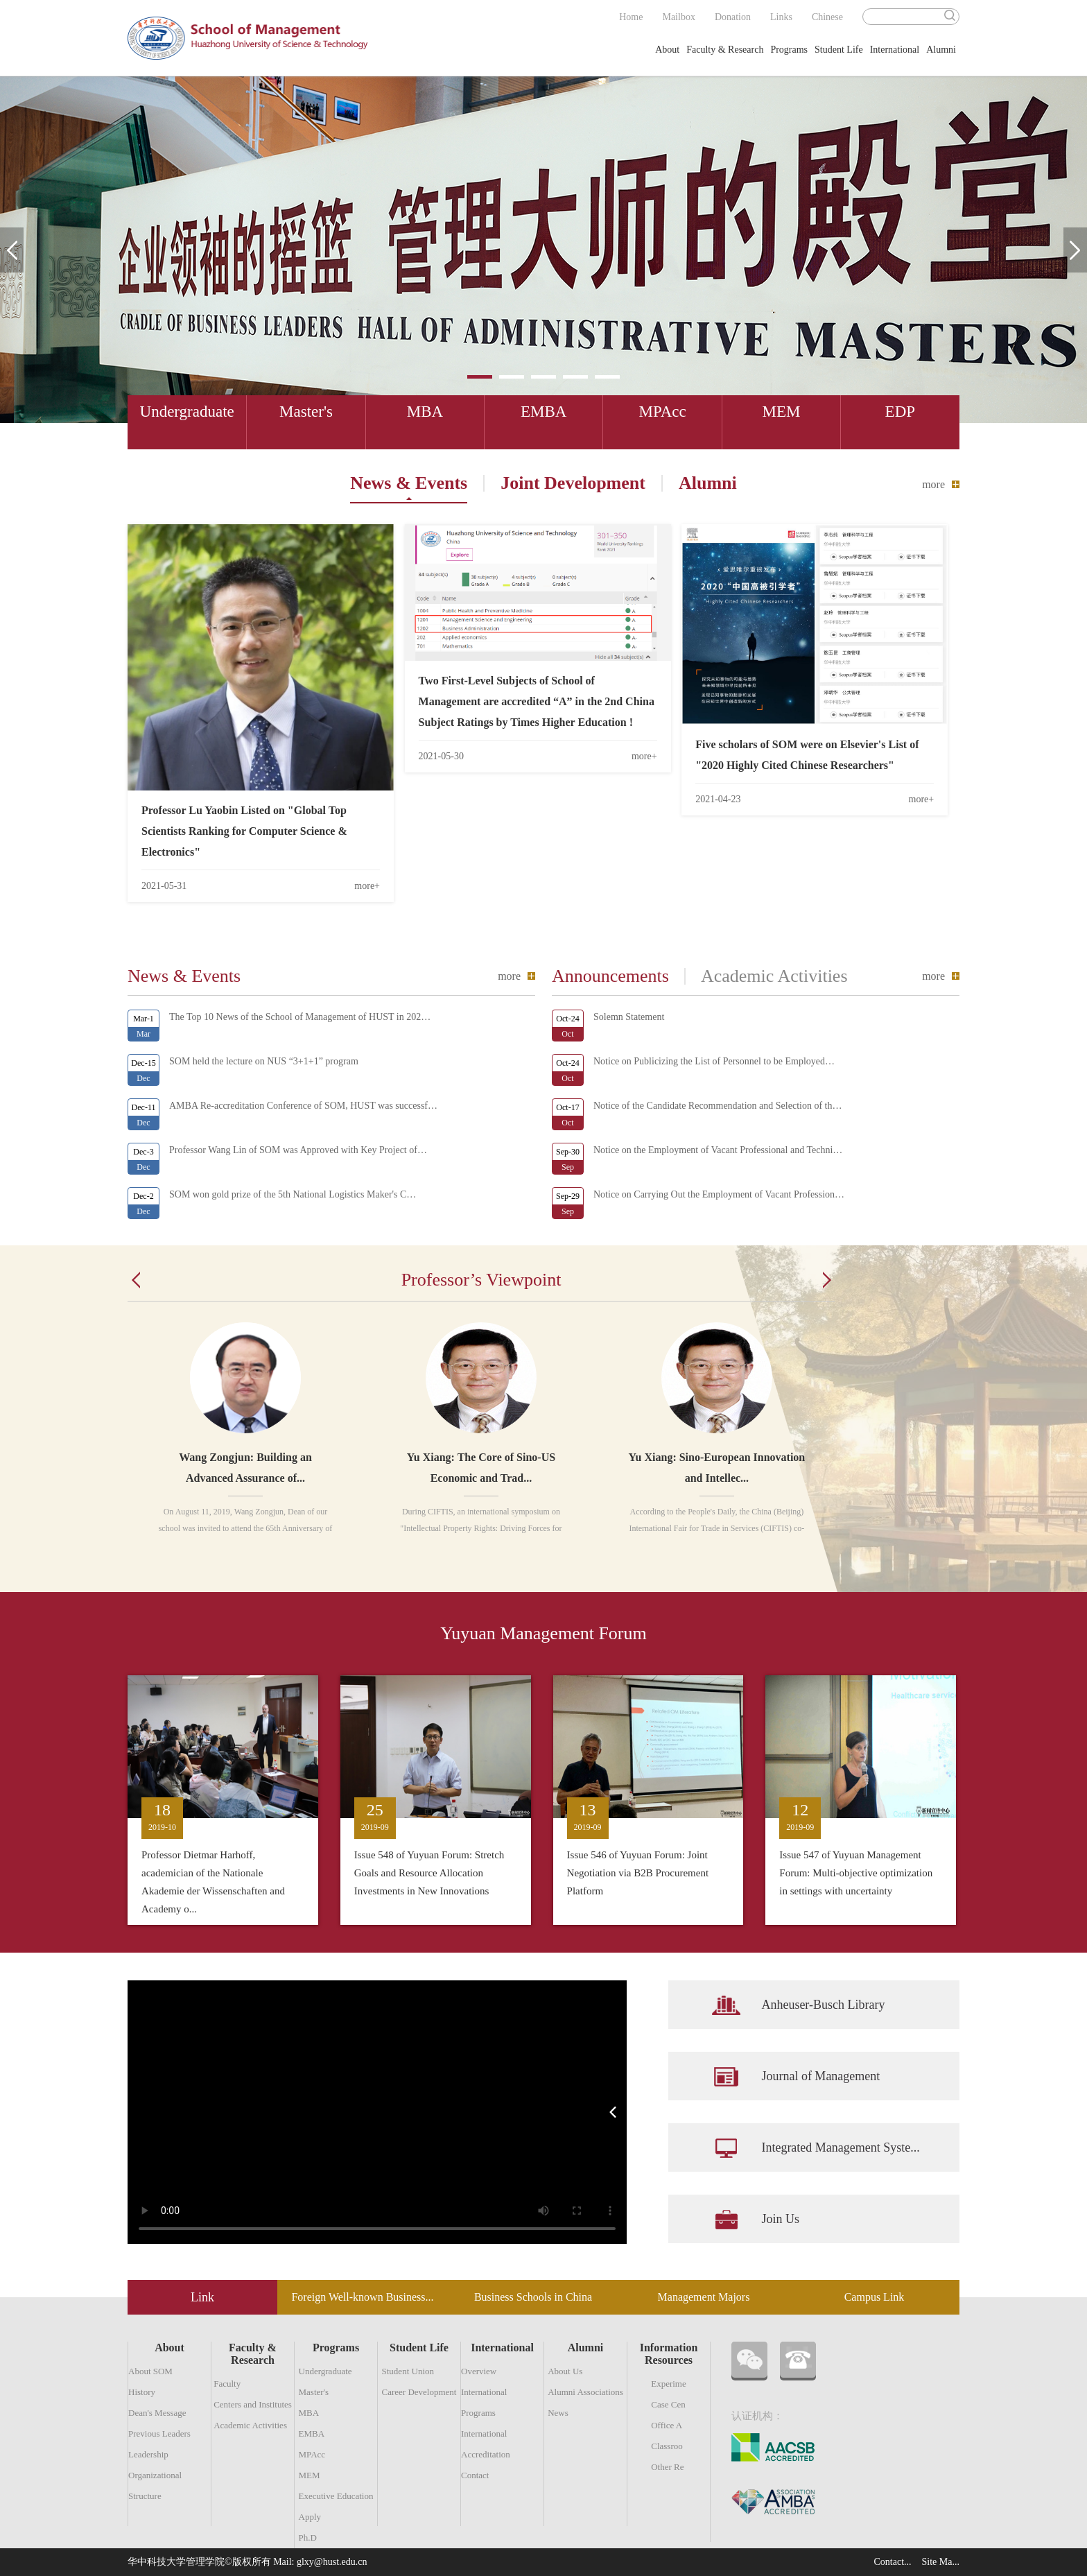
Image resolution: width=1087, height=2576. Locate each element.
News (558, 2413)
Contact (475, 2475)
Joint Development (573, 483)
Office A (666, 2425)
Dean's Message (157, 2413)
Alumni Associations (585, 2392)
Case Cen (668, 2404)
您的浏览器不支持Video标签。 (377, 2112)
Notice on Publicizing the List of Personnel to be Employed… (714, 1061)
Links (781, 17)
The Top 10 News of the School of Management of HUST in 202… (300, 1017)
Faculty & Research (724, 49)
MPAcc (312, 2454)
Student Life (839, 49)
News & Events (408, 483)
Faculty (227, 2383)
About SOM (150, 2371)
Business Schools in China (533, 2297)
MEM (309, 2475)
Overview (478, 2371)
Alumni (941, 49)
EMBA (312, 2433)
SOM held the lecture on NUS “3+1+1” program (263, 1061)
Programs (789, 49)
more (933, 484)
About (667, 49)
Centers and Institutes (253, 2404)
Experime (668, 2383)
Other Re (667, 2467)
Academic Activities (250, 2425)
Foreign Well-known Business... (362, 2297)
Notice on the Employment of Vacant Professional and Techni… (717, 1150)
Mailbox (678, 17)
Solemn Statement (628, 1017)
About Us (565, 2371)
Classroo (667, 2446)
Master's (314, 2392)
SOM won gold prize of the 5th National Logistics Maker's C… (292, 1194)
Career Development (419, 2392)
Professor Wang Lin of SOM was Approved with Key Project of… (298, 1150)
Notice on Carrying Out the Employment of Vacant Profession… (718, 1194)
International (895, 49)
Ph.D (308, 2537)
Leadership (148, 2454)
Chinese (827, 17)
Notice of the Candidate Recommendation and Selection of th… (717, 1105)
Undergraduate (325, 2371)
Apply (310, 2517)
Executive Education (336, 2496)
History (141, 2392)
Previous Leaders (159, 2433)
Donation (733, 17)
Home (631, 17)
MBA (309, 2413)
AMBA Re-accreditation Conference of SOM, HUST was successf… (303, 1105)
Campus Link (874, 2297)
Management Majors (704, 2297)
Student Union (408, 2371)
